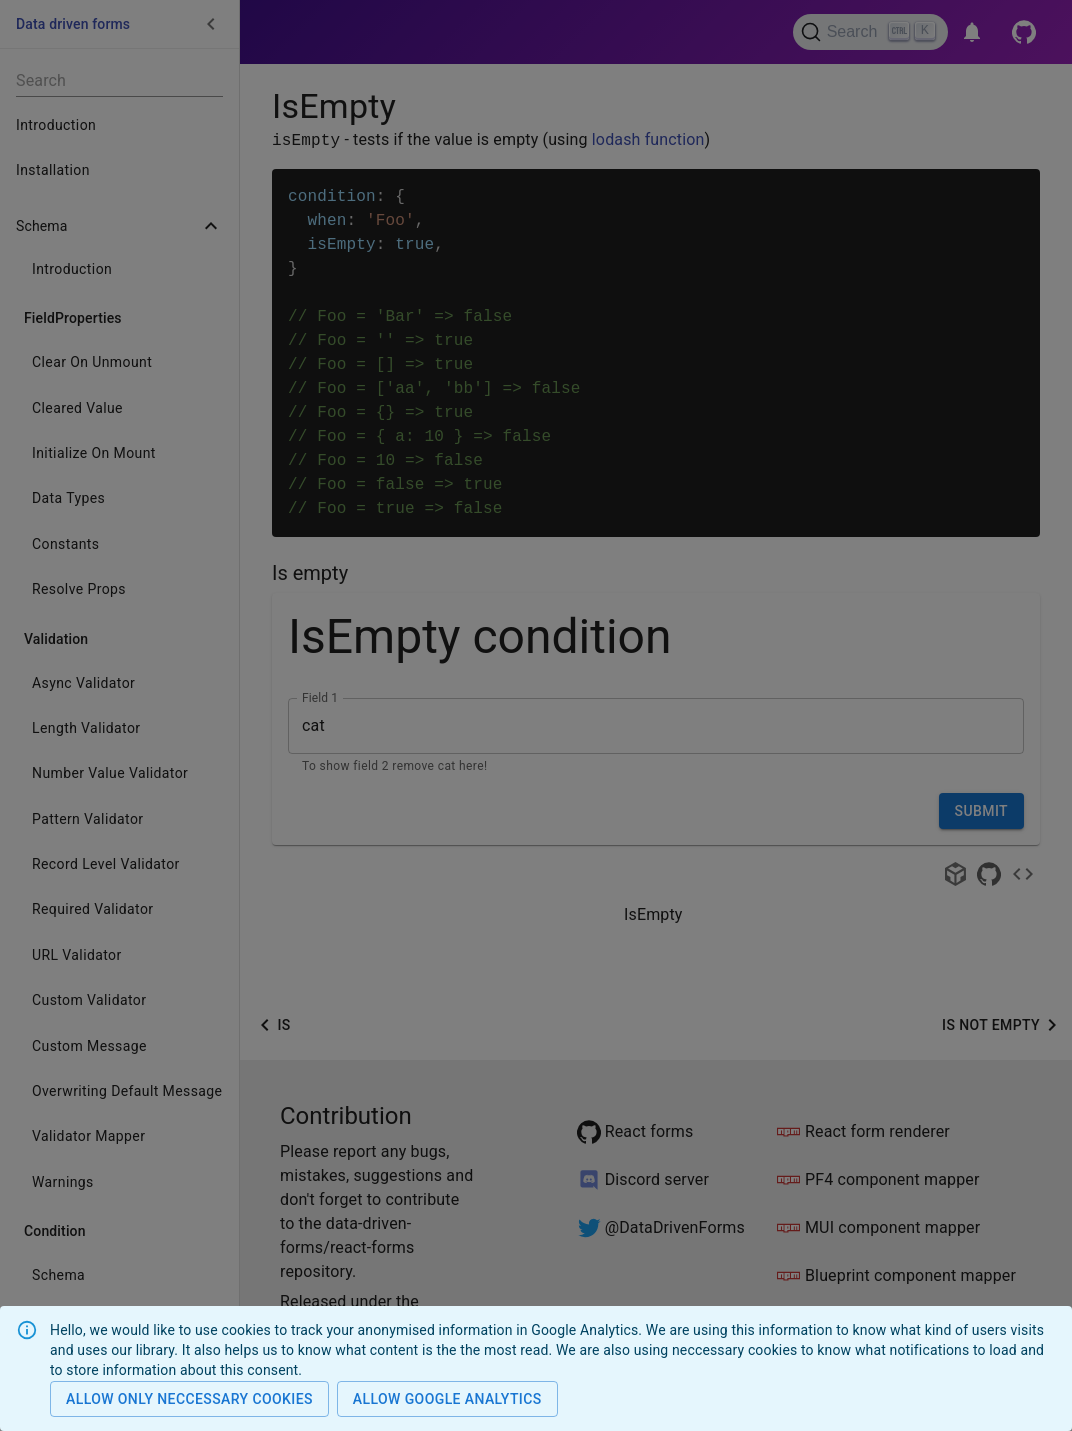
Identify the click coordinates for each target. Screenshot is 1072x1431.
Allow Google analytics (447, 1399)
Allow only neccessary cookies (189, 1399)
